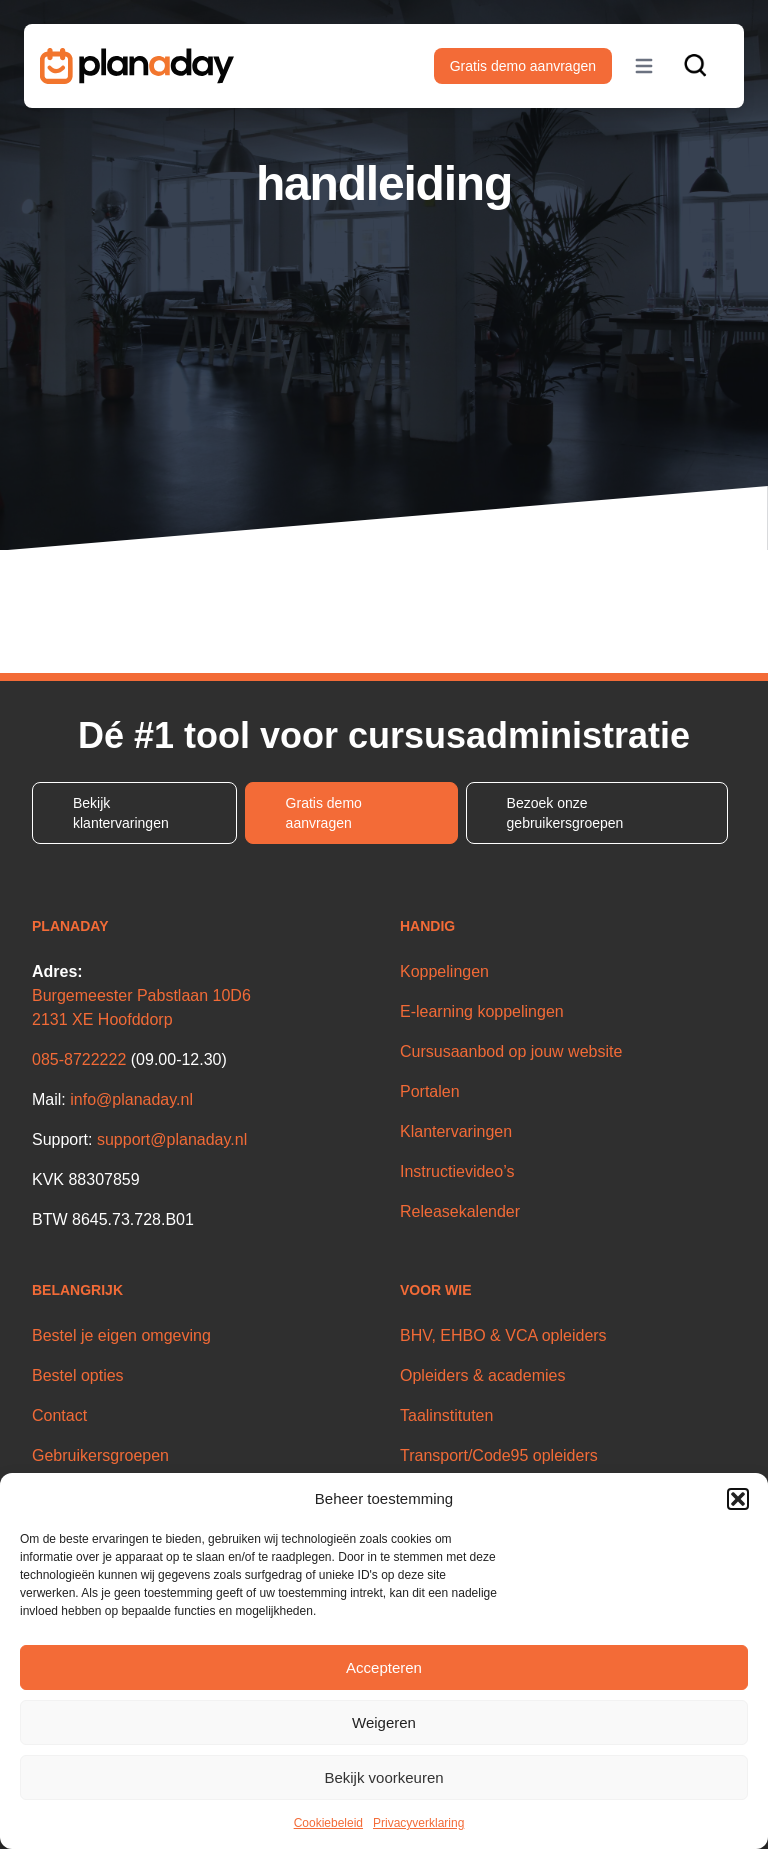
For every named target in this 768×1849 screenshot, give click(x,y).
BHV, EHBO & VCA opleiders (503, 1335)
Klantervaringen (456, 1131)
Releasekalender (460, 1211)
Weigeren (384, 1722)
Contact (59, 1415)
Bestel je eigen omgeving (121, 1335)
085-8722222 (79, 1059)
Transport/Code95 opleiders (499, 1455)
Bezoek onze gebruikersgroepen (565, 813)
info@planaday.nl (131, 1099)
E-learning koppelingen (482, 1011)
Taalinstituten (446, 1415)
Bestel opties (78, 1375)
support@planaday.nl (172, 1139)
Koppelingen (444, 971)
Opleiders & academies (482, 1375)
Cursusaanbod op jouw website (511, 1051)
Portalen (430, 1091)
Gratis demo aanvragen (523, 66)
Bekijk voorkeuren (383, 1777)
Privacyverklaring (418, 1823)
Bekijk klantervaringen (121, 813)
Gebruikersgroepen (100, 1455)
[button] (738, 1499)
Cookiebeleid (328, 1823)
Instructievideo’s (457, 1171)
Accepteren (384, 1667)
